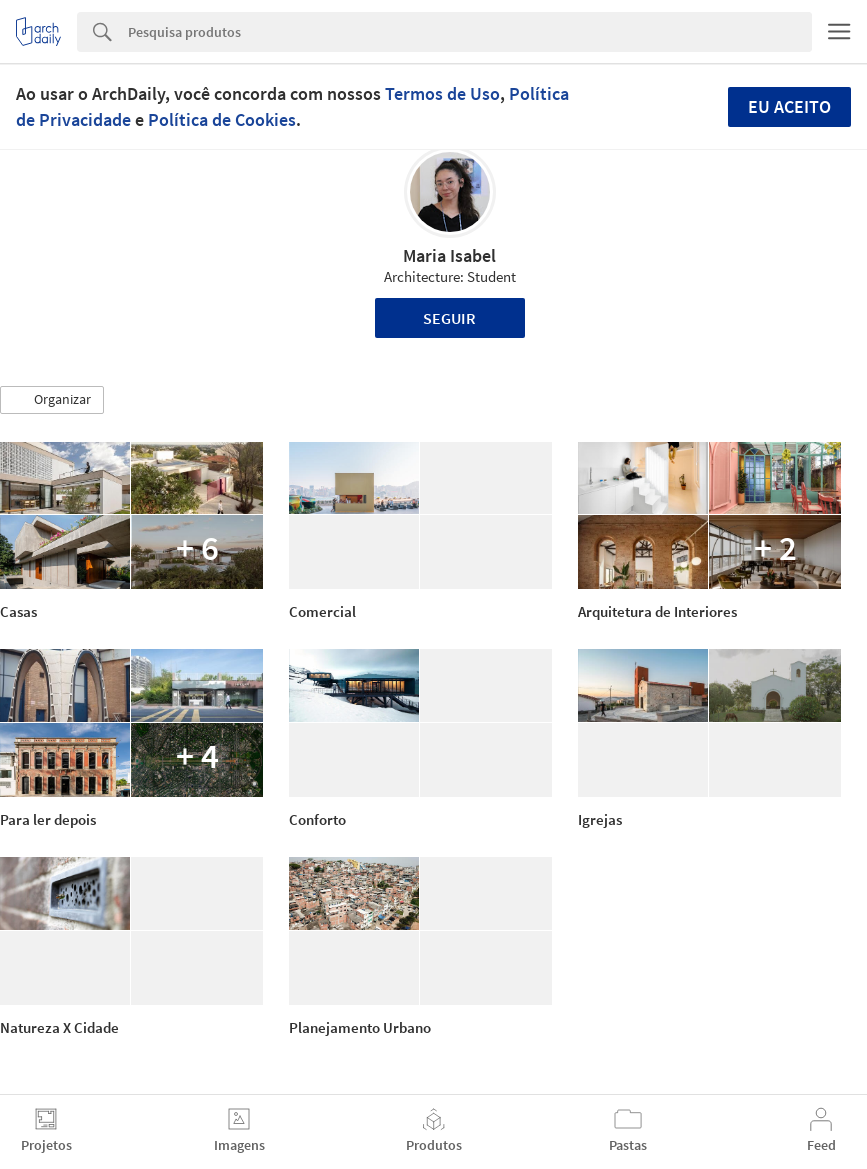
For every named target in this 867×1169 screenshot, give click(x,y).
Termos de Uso (442, 93)
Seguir (449, 318)
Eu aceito (789, 106)
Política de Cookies (222, 119)
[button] (52, 400)
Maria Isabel (449, 255)
